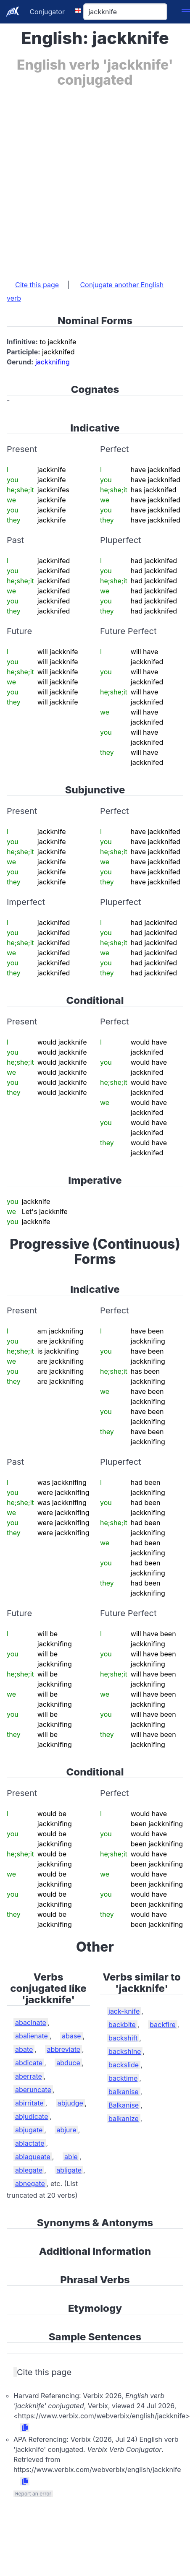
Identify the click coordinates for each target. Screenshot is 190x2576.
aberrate (28, 2076)
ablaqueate (32, 2156)
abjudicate (31, 2116)
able (71, 2156)
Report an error (33, 2493)
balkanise (123, 2091)
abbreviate (63, 2049)
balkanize (123, 2118)
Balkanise (123, 2105)
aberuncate (33, 2089)
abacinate (30, 2022)
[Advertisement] (92, 179)
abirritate (29, 2103)
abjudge (70, 2103)
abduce (68, 2063)
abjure (66, 2130)
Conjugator (47, 12)
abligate (69, 2170)
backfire (163, 2024)
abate (24, 2049)
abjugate (28, 2130)
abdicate (28, 2063)
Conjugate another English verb (85, 291)
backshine (124, 2051)
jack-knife (124, 2011)
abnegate (30, 2183)
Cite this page (37, 285)
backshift (122, 2038)
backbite (122, 2024)
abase (71, 2036)
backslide (123, 2065)
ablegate (28, 2170)
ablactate (29, 2143)
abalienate (31, 2036)
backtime (122, 2078)
